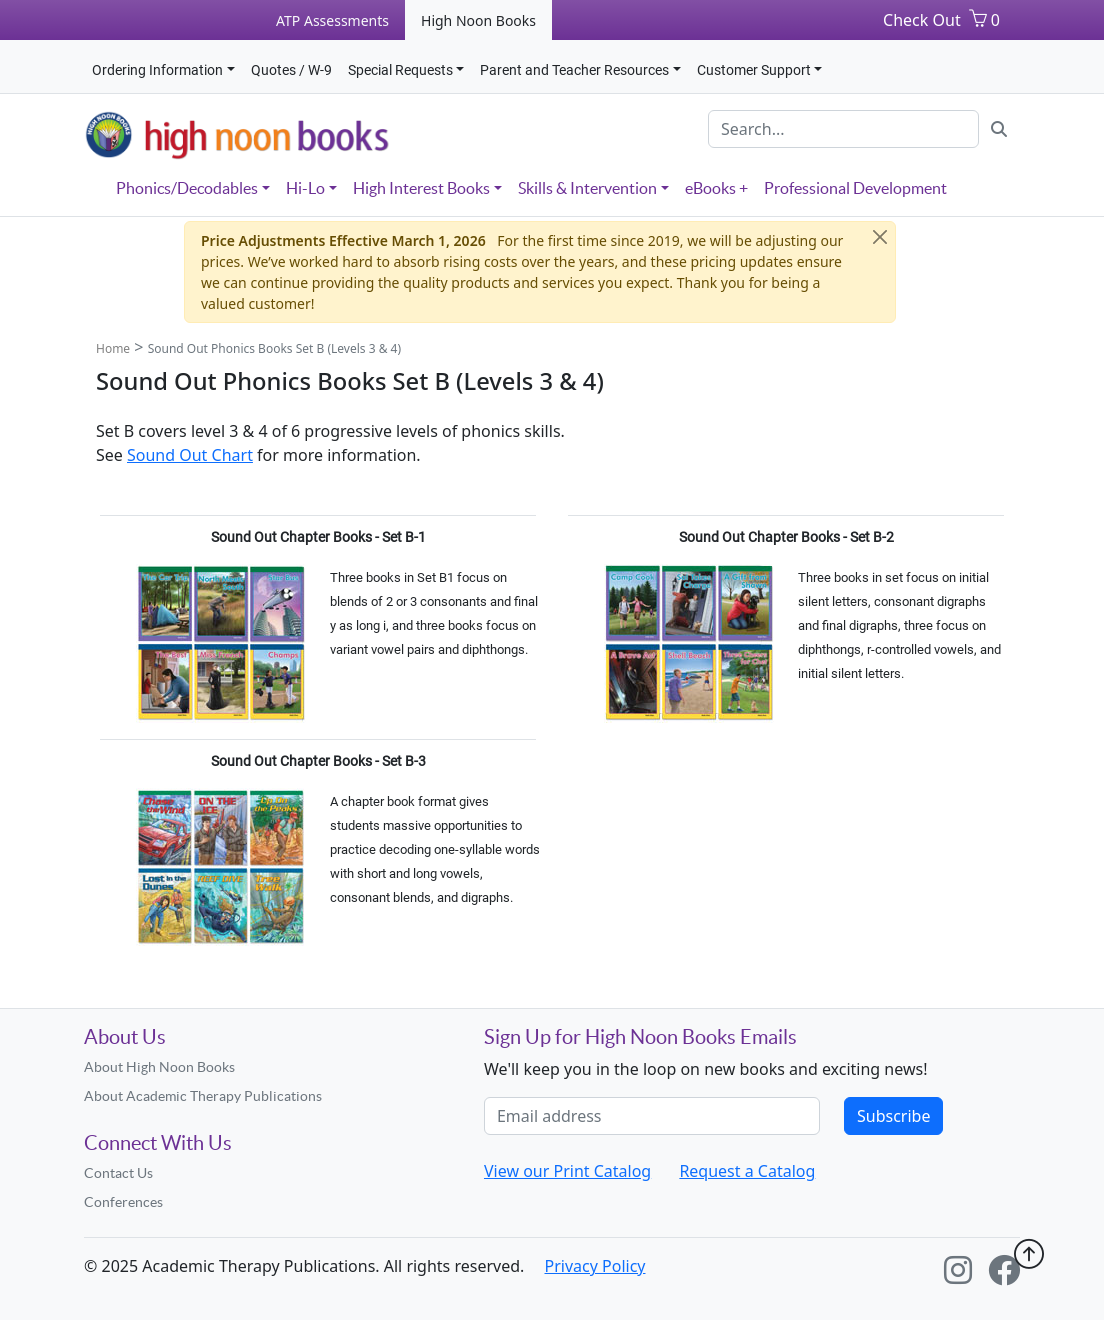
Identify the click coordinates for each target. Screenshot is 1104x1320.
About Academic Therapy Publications (203, 1096)
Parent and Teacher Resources (574, 70)
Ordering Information (157, 70)
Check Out (922, 20)
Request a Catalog (747, 1171)
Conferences (123, 1202)
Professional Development (855, 188)
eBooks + (716, 188)
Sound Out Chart (190, 455)
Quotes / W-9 (291, 70)
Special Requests (400, 70)
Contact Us (118, 1173)
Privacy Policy (595, 1266)
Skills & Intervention (587, 188)
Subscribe (893, 1116)
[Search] (843, 129)
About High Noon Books (159, 1067)
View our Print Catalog (567, 1171)
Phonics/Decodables (187, 188)
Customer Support (754, 70)
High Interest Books (421, 188)
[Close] (880, 237)
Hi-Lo (305, 188)
